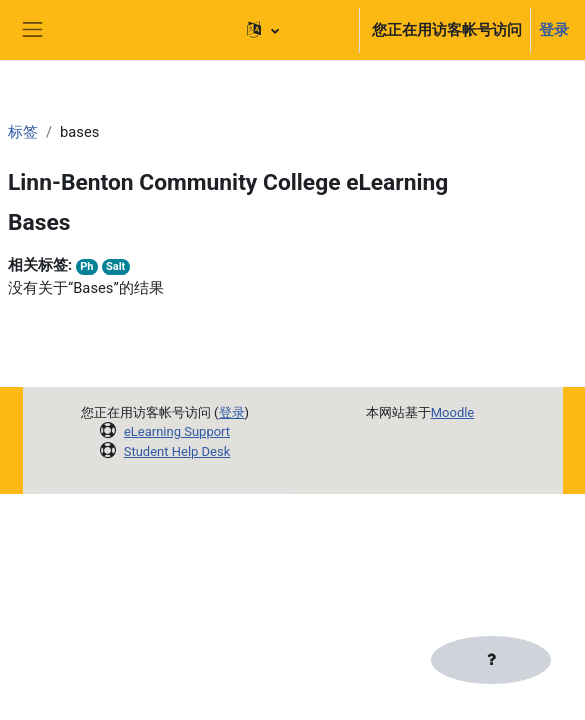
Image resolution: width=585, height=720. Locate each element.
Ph (86, 266)
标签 (23, 132)
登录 (554, 30)
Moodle (453, 412)
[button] (293, 30)
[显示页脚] (491, 660)
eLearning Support (177, 431)
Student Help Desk (177, 451)
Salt (115, 266)
